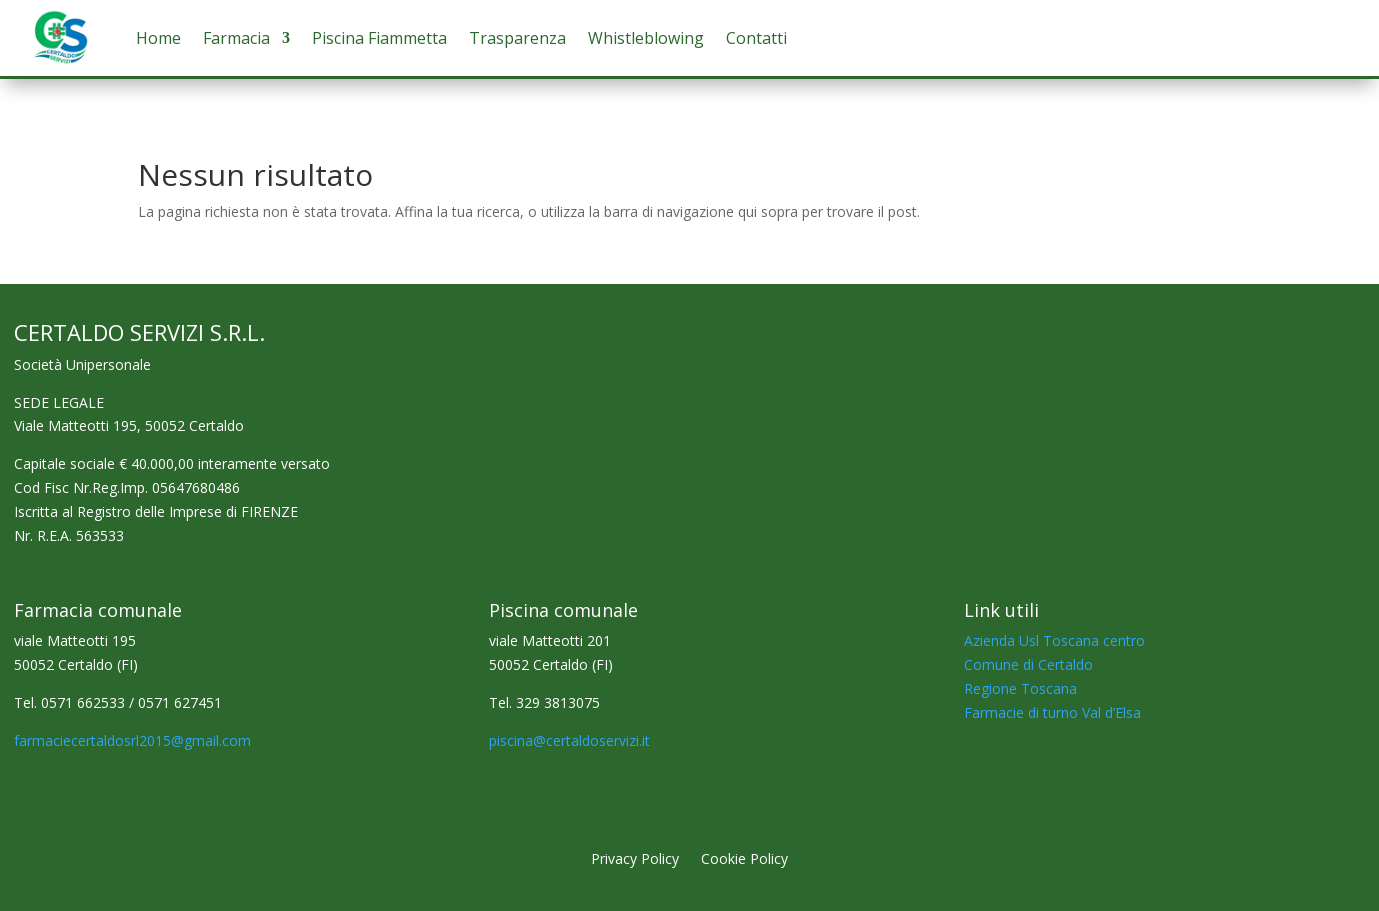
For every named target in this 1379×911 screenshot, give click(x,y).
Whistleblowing (646, 38)
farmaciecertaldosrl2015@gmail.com (132, 740)
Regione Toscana (1020, 688)
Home (158, 38)
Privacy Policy (635, 860)
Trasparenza (517, 38)
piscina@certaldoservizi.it (569, 740)
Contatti (756, 38)
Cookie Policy (744, 860)
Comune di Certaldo (1028, 664)
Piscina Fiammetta (379, 38)
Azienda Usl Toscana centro (1054, 640)
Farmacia (236, 38)
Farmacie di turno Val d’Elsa (1052, 712)
